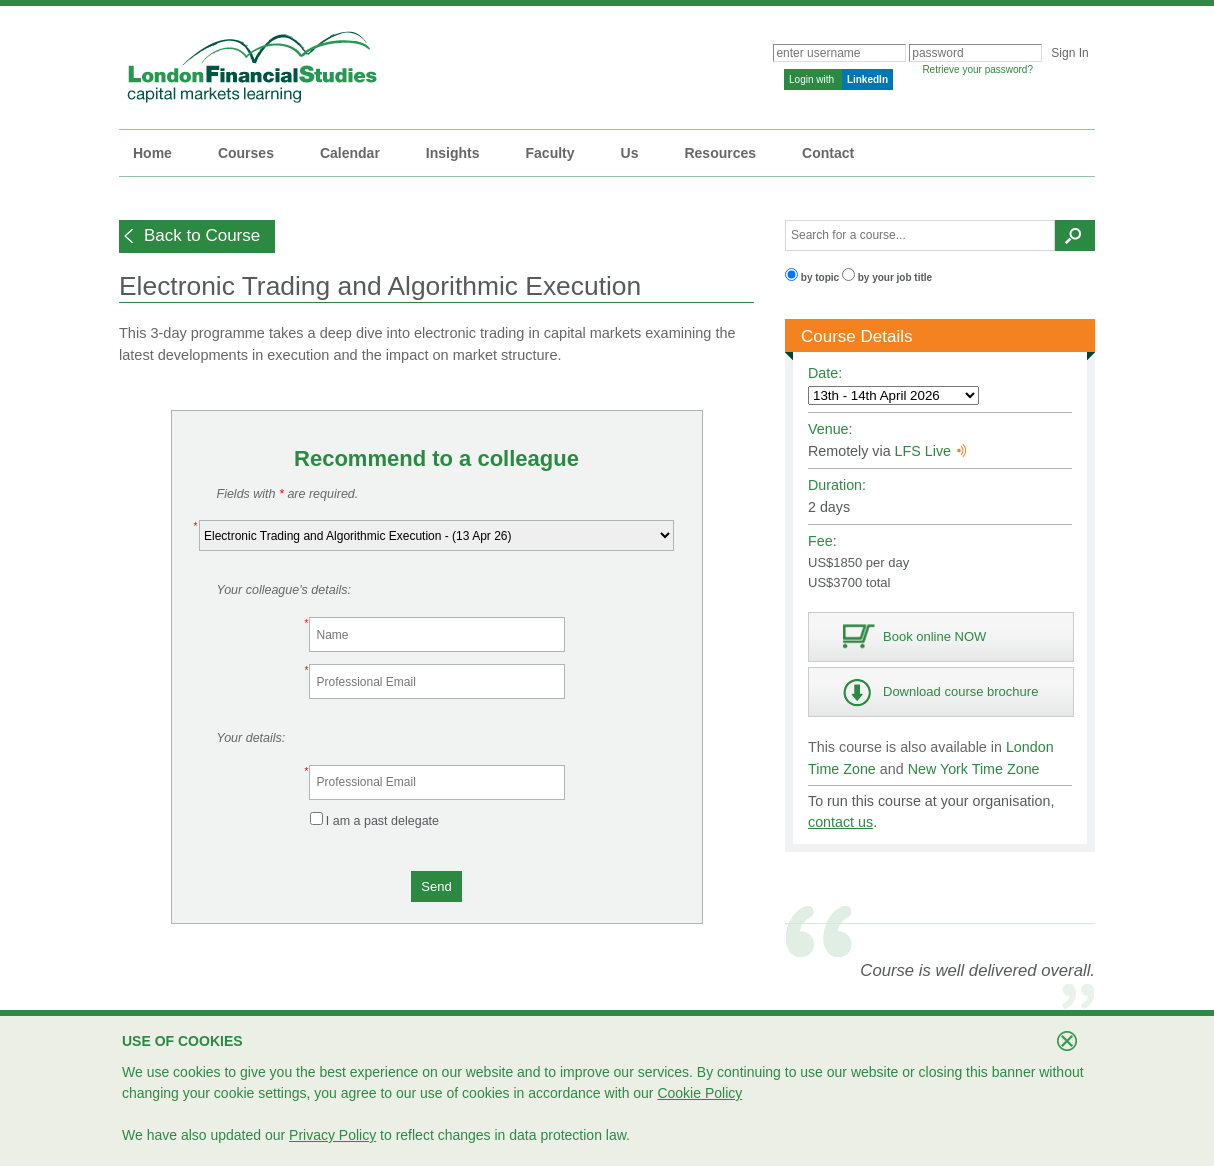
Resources (720, 153)
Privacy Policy (332, 1135)
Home (152, 153)
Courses (246, 153)
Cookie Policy (699, 1093)
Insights (453, 153)
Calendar (350, 153)
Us (630, 153)
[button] (197, 236)
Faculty (550, 153)
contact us (840, 822)
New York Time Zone (974, 769)
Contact (828, 153)
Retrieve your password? (977, 69)
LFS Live (931, 451)
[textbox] (920, 235)
